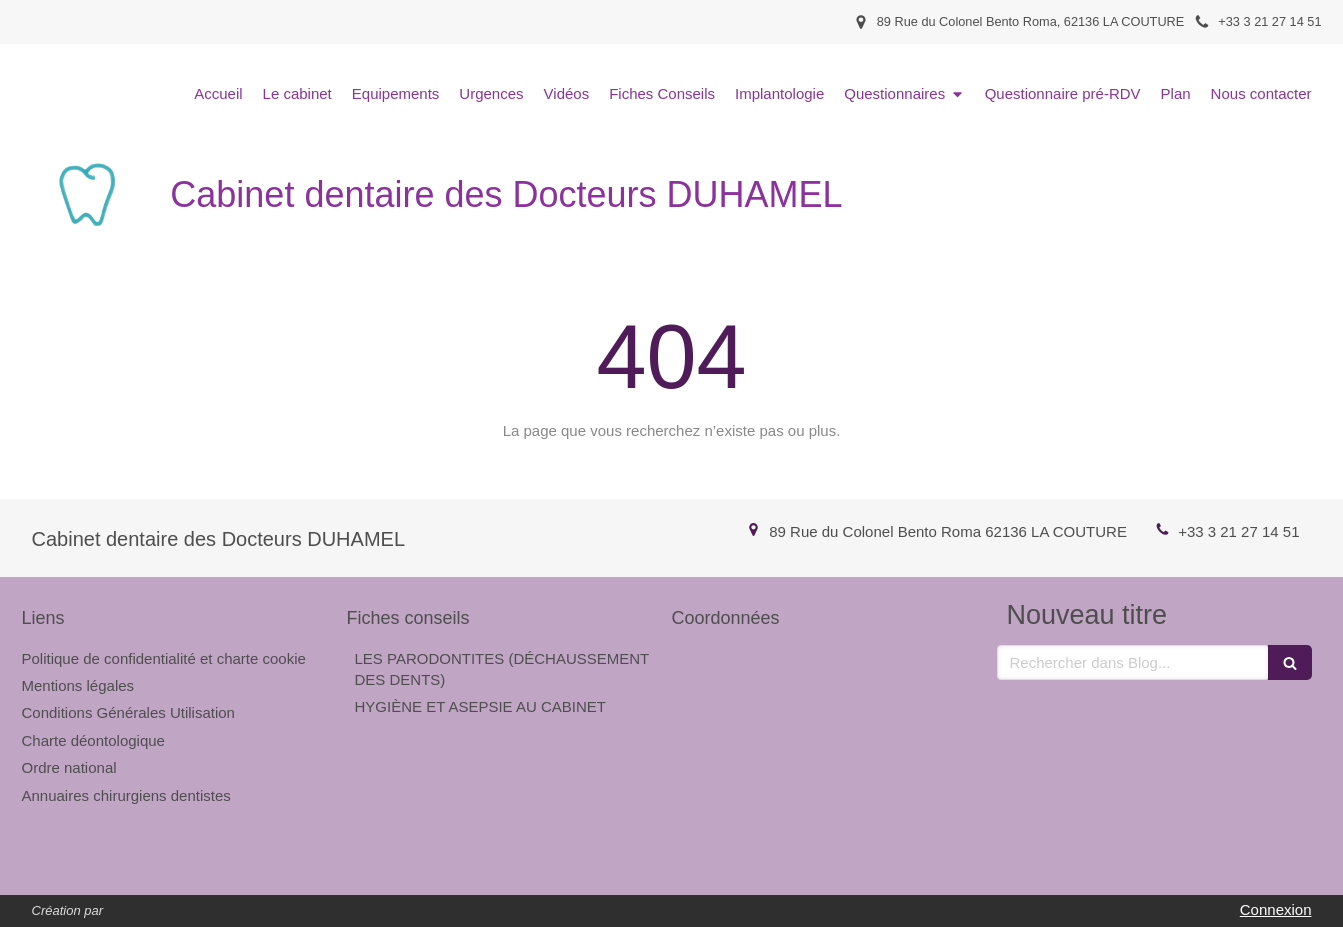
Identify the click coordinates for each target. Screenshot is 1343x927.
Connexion (1276, 909)
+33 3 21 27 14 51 (1238, 531)
